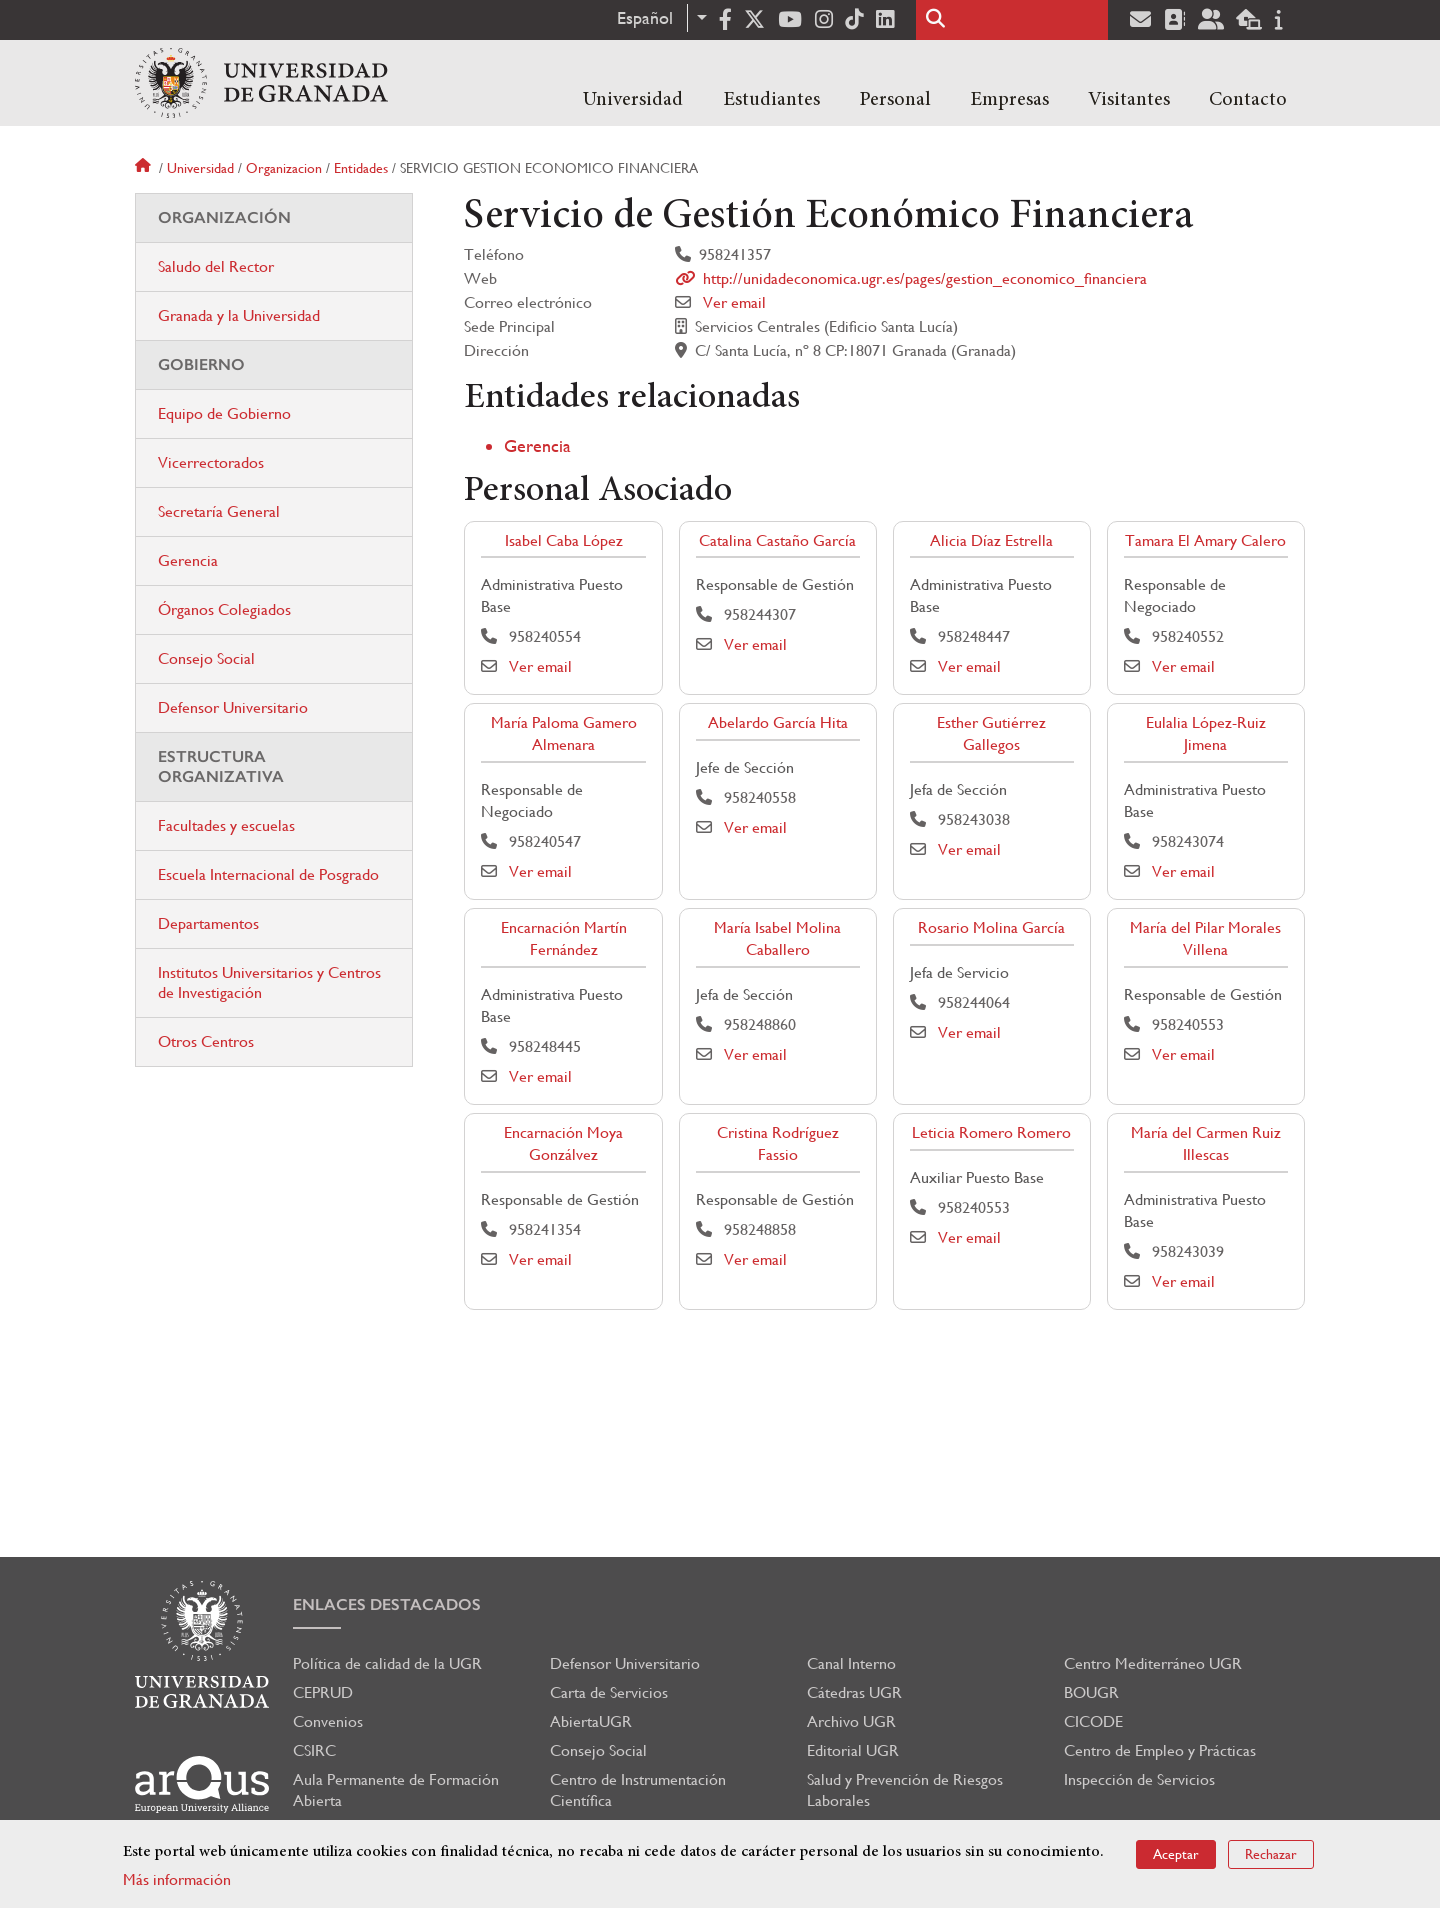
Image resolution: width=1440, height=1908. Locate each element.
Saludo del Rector (216, 266)
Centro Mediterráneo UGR (1153, 1663)
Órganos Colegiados (224, 609)
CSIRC (314, 1750)
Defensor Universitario (233, 707)
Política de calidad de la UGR (387, 1663)
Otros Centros (206, 1041)
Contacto (1248, 100)
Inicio (145, 168)
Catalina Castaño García (777, 540)
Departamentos (208, 923)
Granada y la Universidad (239, 315)
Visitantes (1129, 100)
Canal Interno (851, 1663)
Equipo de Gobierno (224, 413)
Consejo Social (206, 658)
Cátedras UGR (854, 1692)
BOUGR (1091, 1692)
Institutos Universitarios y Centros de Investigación (269, 982)
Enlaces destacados (387, 1604)
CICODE (1093, 1721)
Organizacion (284, 168)
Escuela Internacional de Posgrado (268, 874)
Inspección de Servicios (1139, 1779)
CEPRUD (323, 1692)
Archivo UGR (851, 1721)
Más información (177, 1879)
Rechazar (1271, 1854)
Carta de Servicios (609, 1692)
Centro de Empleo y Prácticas (1160, 1750)
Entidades (361, 168)
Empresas (1009, 100)
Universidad (633, 100)
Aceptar (1176, 1854)
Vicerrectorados (211, 462)
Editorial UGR (853, 1750)
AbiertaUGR (591, 1721)
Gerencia (537, 445)
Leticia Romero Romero (991, 1132)
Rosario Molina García (991, 927)
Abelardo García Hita (778, 722)
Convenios (328, 1721)
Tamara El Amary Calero (1205, 540)
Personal (895, 100)
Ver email (734, 302)
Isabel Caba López (564, 540)
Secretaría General (219, 511)
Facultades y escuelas (226, 825)
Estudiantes (771, 100)
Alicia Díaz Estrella (991, 540)
